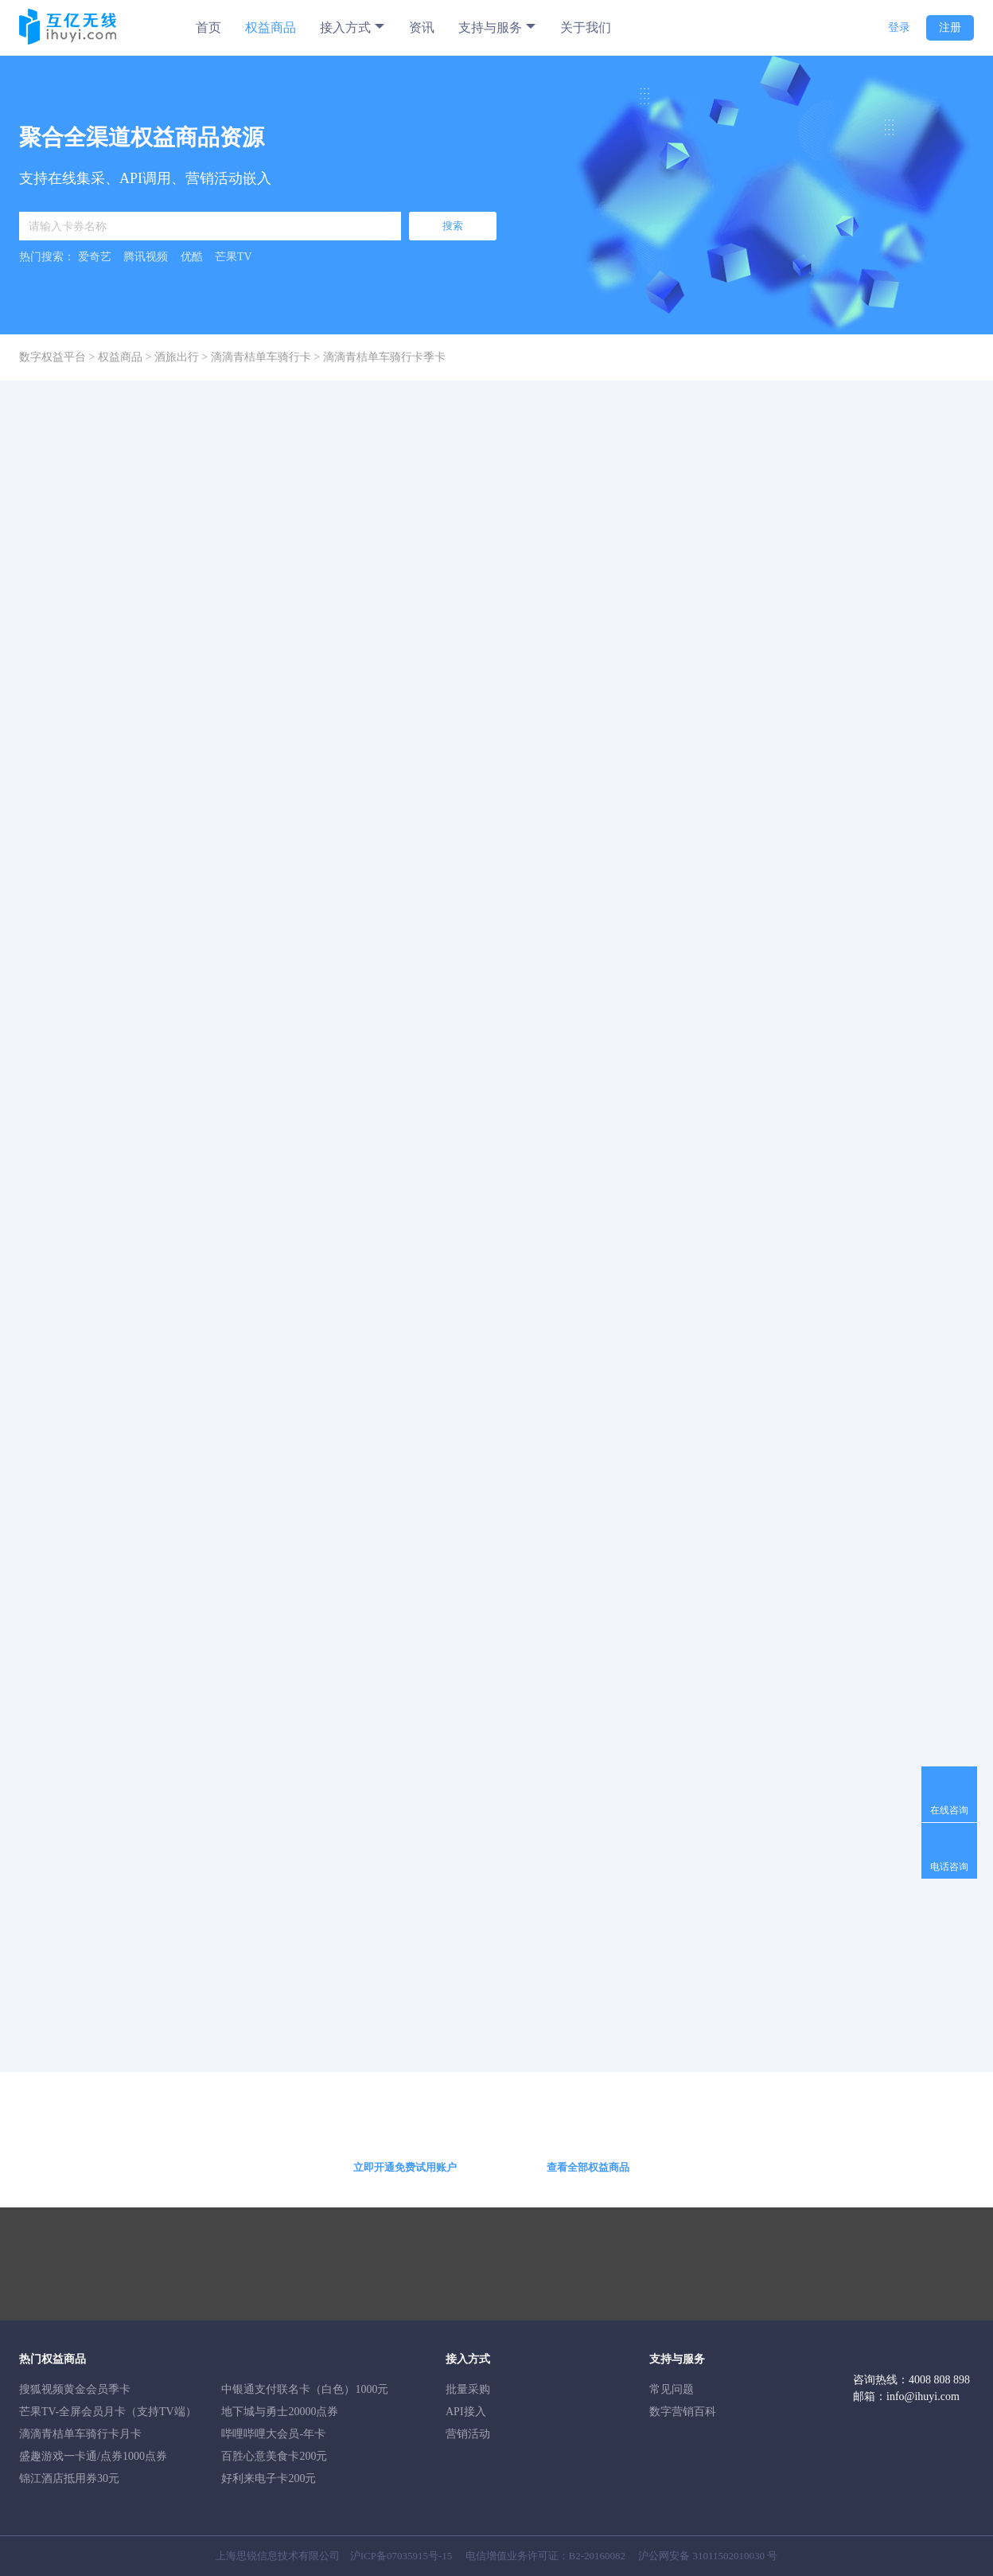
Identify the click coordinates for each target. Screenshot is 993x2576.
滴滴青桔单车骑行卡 (261, 357)
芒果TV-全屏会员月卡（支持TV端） (108, 2412)
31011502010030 (729, 2556)
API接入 (466, 2412)
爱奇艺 (94, 257)
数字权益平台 (52, 357)
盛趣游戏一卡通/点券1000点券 (93, 2456)
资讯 (421, 27)
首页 (208, 27)
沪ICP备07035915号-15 (401, 2556)
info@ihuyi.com (923, 2396)
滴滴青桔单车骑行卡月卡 (80, 2434)
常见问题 (671, 2389)
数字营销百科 (682, 2412)
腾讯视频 (145, 257)
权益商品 (270, 27)
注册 (950, 27)
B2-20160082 (597, 2556)
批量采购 (468, 2389)
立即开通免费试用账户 (405, 2167)
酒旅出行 (176, 357)
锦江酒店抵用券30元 (69, 2478)
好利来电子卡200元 (268, 2478)
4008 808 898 (939, 2380)
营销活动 (468, 2434)
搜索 (452, 226)
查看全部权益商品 (588, 2167)
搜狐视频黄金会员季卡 (74, 2389)
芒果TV (233, 257)
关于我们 (585, 27)
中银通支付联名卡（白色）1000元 (304, 2389)
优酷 (192, 257)
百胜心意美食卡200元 (274, 2456)
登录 (899, 27)
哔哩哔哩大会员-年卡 (273, 2434)
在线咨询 (949, 1810)
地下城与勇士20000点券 (279, 2412)
